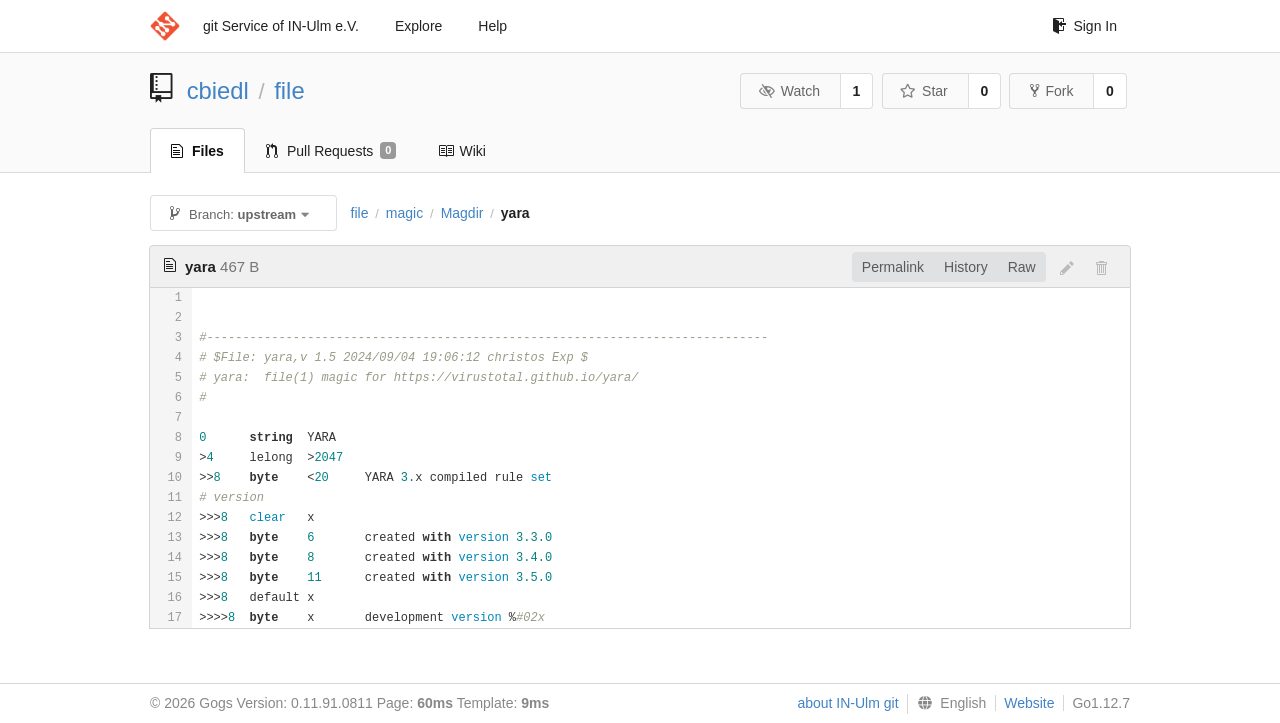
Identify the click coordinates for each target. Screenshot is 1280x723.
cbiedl (218, 90)
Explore (418, 26)
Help (492, 26)
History (966, 267)
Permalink (893, 267)
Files (197, 151)
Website (1029, 703)
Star (924, 91)
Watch (789, 91)
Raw (1022, 267)
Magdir (462, 213)
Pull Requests (331, 151)
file (289, 90)
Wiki (461, 151)
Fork (1051, 91)
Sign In (1084, 26)
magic (404, 213)
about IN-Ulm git (847, 703)
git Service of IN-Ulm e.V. (281, 26)
